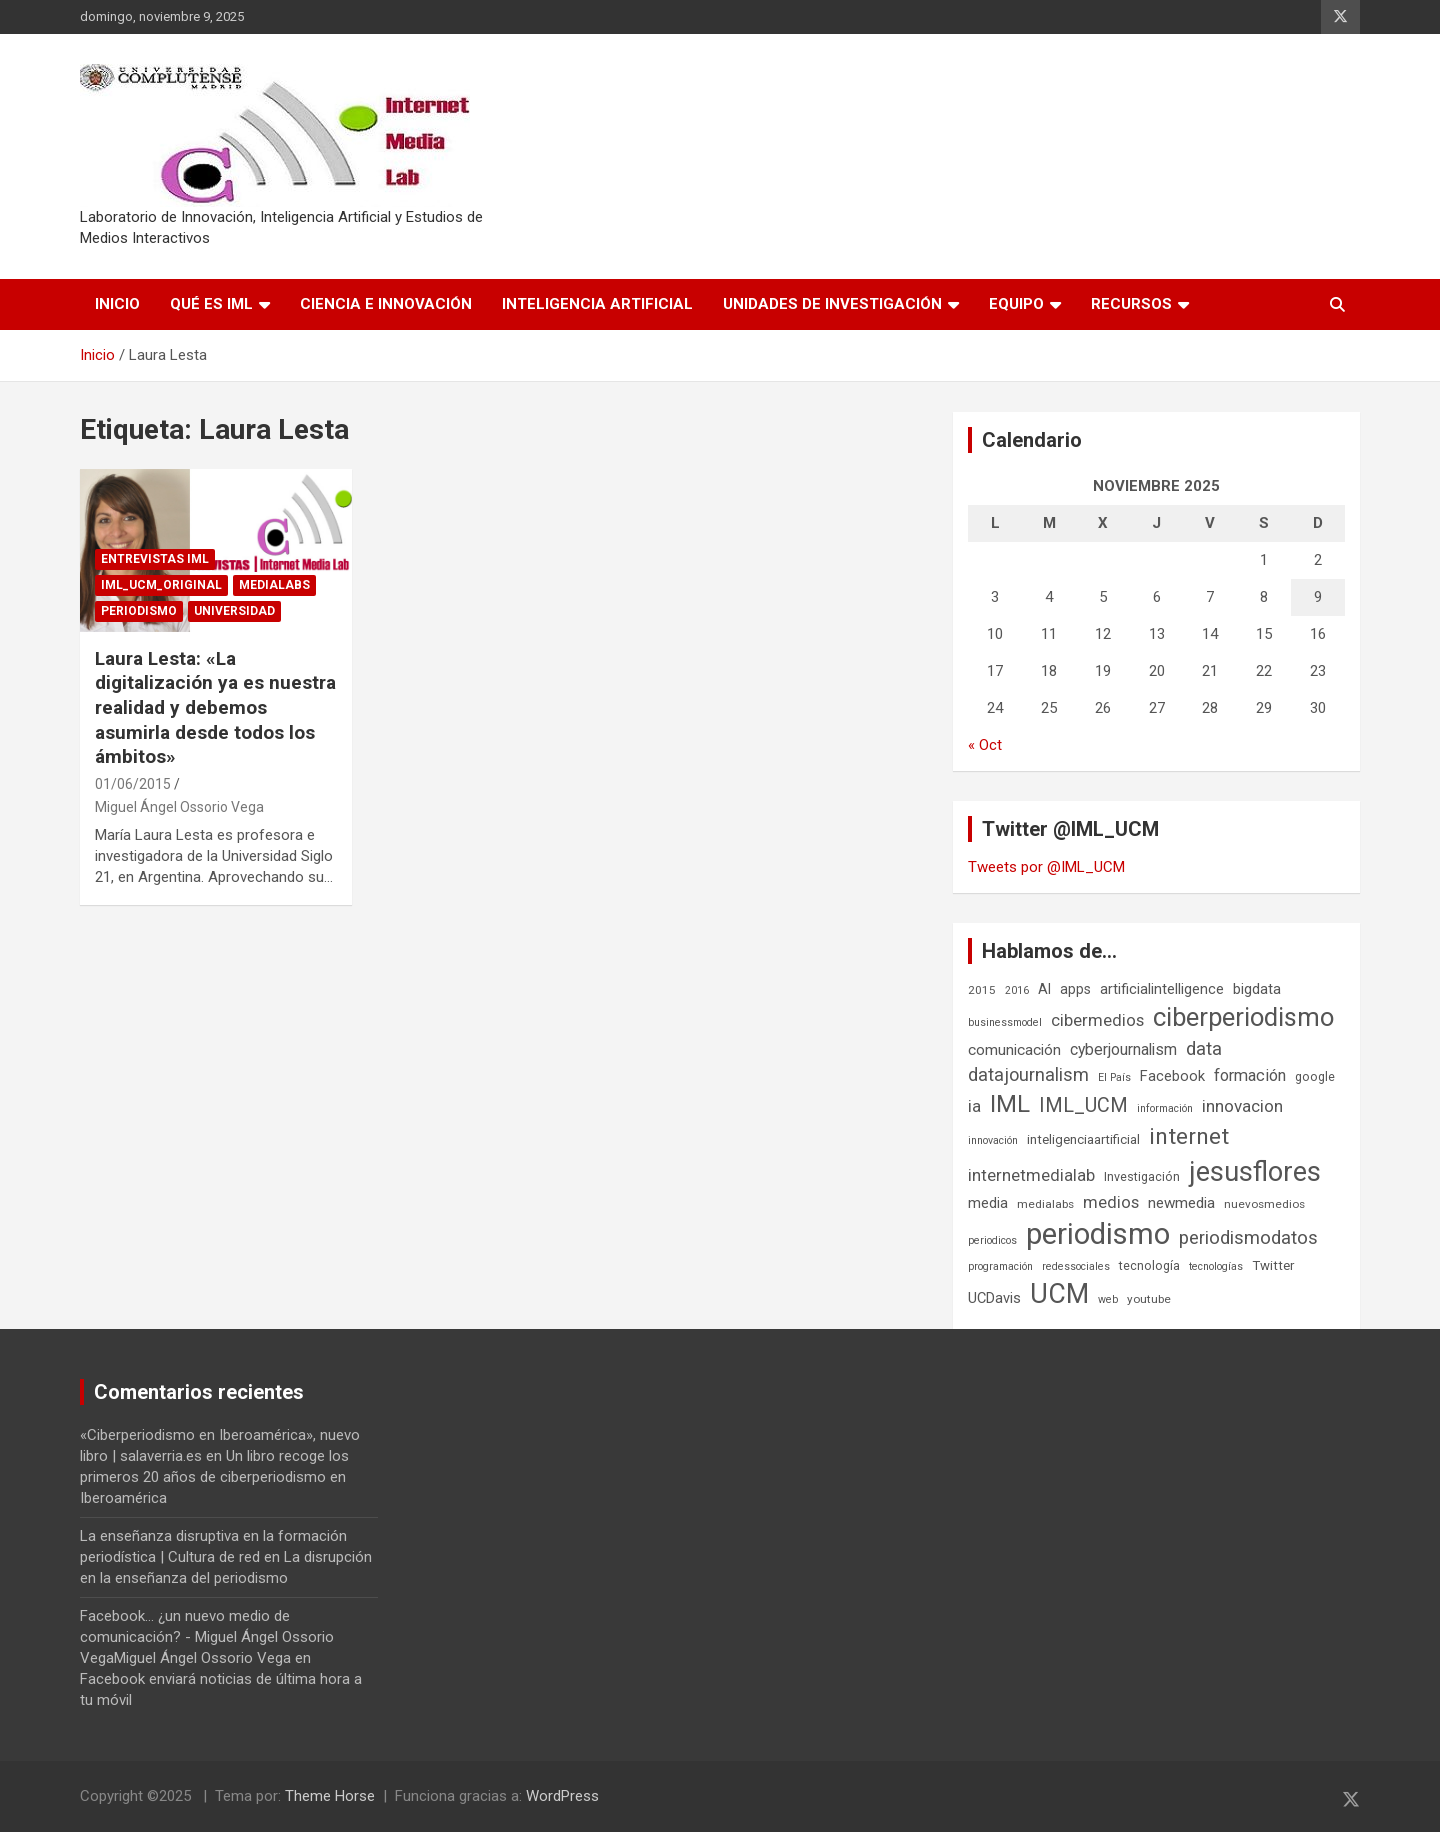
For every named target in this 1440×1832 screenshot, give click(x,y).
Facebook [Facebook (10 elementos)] (1172, 1076)
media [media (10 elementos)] (988, 1203)
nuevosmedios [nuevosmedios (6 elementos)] (1264, 1204)
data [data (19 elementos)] (1204, 1049)
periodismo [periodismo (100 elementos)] (1098, 1234)
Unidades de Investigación (832, 304)
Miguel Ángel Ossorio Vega (179, 807)
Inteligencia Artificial (597, 304)
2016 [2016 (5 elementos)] (1017, 990)
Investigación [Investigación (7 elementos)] (1142, 1176)
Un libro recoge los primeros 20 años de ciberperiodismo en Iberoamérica (214, 1477)
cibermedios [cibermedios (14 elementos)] (1097, 1020)
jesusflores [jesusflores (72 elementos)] (1255, 1172)
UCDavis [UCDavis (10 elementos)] (994, 1298)
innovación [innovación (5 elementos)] (993, 1140)
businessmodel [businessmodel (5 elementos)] (1005, 1022)
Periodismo (139, 611)
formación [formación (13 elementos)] (1250, 1075)
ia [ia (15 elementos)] (974, 1106)
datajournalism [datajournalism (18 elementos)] (1028, 1074)
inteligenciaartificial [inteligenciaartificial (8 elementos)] (1083, 1139)
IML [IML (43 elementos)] (1010, 1104)
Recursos (1131, 304)
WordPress (562, 1796)
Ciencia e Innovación (386, 304)
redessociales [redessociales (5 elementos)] (1076, 1266)
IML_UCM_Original (161, 585)
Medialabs (274, 585)
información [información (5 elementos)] (1165, 1108)
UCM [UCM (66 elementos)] (1059, 1294)
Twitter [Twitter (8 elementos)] (1273, 1265)
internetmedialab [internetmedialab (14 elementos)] (1031, 1175)
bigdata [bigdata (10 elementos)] (1257, 989)
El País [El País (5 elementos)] (1114, 1077)
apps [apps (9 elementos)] (1075, 989)
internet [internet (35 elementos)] (1189, 1136)
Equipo (1016, 304)
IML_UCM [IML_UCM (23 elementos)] (1083, 1105)
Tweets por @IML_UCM (1046, 867)
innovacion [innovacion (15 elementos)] (1242, 1106)
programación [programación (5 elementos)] (1000, 1266)
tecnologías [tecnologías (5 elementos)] (1216, 1266)
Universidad (234, 611)
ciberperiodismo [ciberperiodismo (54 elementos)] (1243, 1017)
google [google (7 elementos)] (1315, 1076)
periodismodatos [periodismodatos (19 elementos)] (1248, 1238)
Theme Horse (330, 1796)
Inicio (117, 304)
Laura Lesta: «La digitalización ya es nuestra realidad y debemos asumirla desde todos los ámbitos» (215, 708)
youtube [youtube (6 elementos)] (1149, 1299)
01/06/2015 (133, 784)
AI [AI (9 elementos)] (1044, 989)
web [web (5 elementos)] (1108, 1299)
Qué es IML (211, 304)
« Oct (985, 745)
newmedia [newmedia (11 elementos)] (1181, 1203)
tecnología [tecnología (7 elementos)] (1149, 1265)
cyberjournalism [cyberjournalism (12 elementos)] (1123, 1049)
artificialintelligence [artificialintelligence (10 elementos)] (1162, 989)
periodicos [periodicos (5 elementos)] (992, 1240)
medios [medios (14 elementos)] (1111, 1202)
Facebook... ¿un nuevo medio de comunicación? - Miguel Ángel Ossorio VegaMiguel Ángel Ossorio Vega (207, 1637)
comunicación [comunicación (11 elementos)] (1014, 1050)
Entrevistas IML (155, 559)
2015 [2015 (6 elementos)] (982, 990)
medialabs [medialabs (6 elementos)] (1045, 1204)
